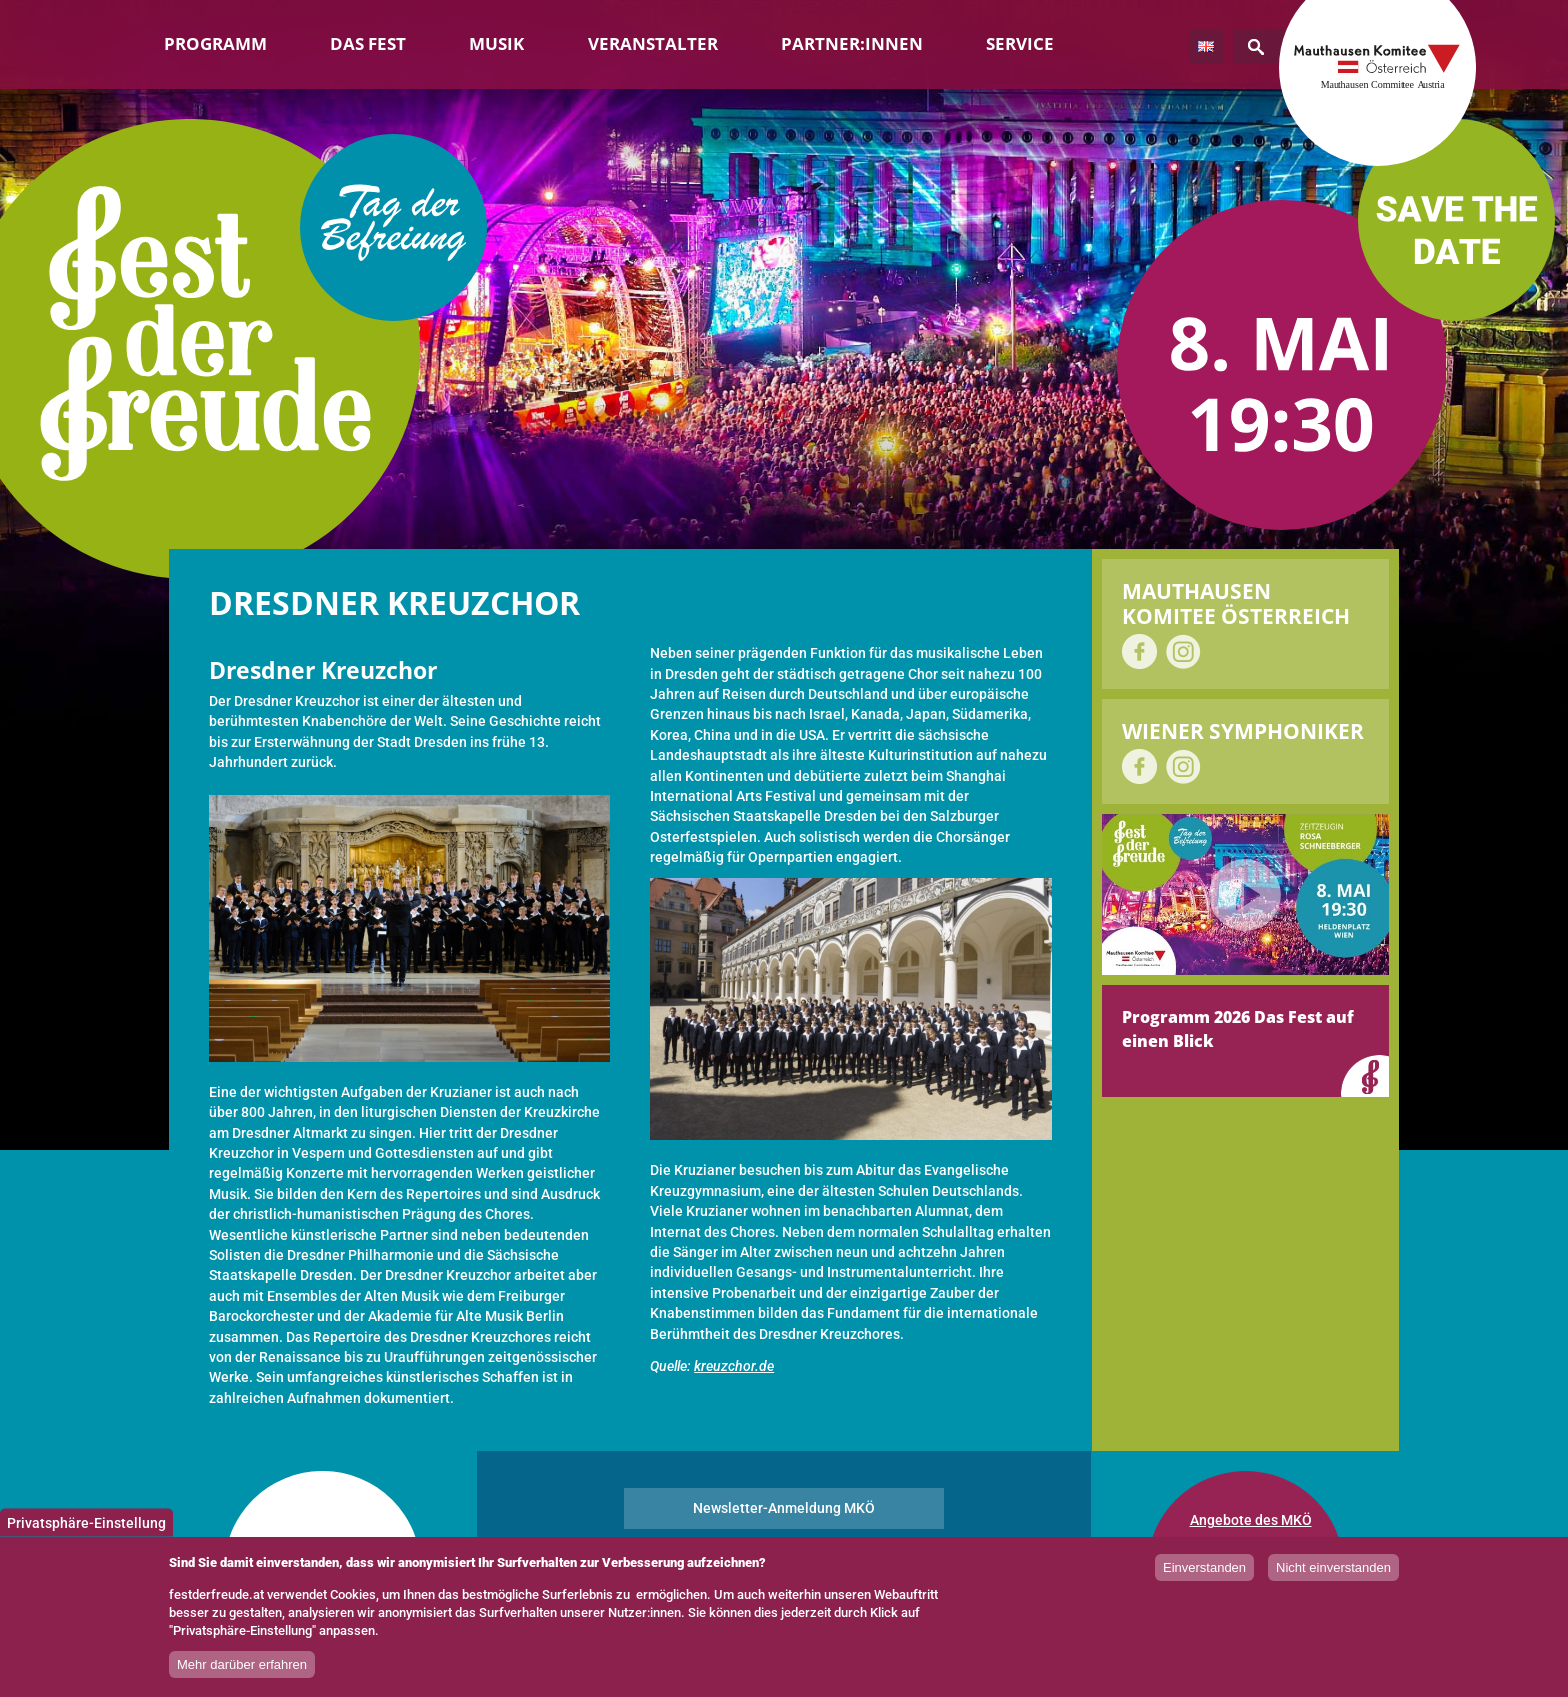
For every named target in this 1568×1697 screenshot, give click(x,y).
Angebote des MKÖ (1251, 1520)
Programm (215, 43)
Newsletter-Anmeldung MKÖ (784, 1508)
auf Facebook (1139, 651)
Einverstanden (1204, 1572)
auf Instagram (1183, 651)
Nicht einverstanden (1333, 1572)
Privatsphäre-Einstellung (86, 1527)
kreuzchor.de (734, 1366)
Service (1020, 43)
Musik (496, 43)
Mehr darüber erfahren (242, 1668)
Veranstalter (653, 43)
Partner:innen (852, 43)
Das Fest (368, 43)
